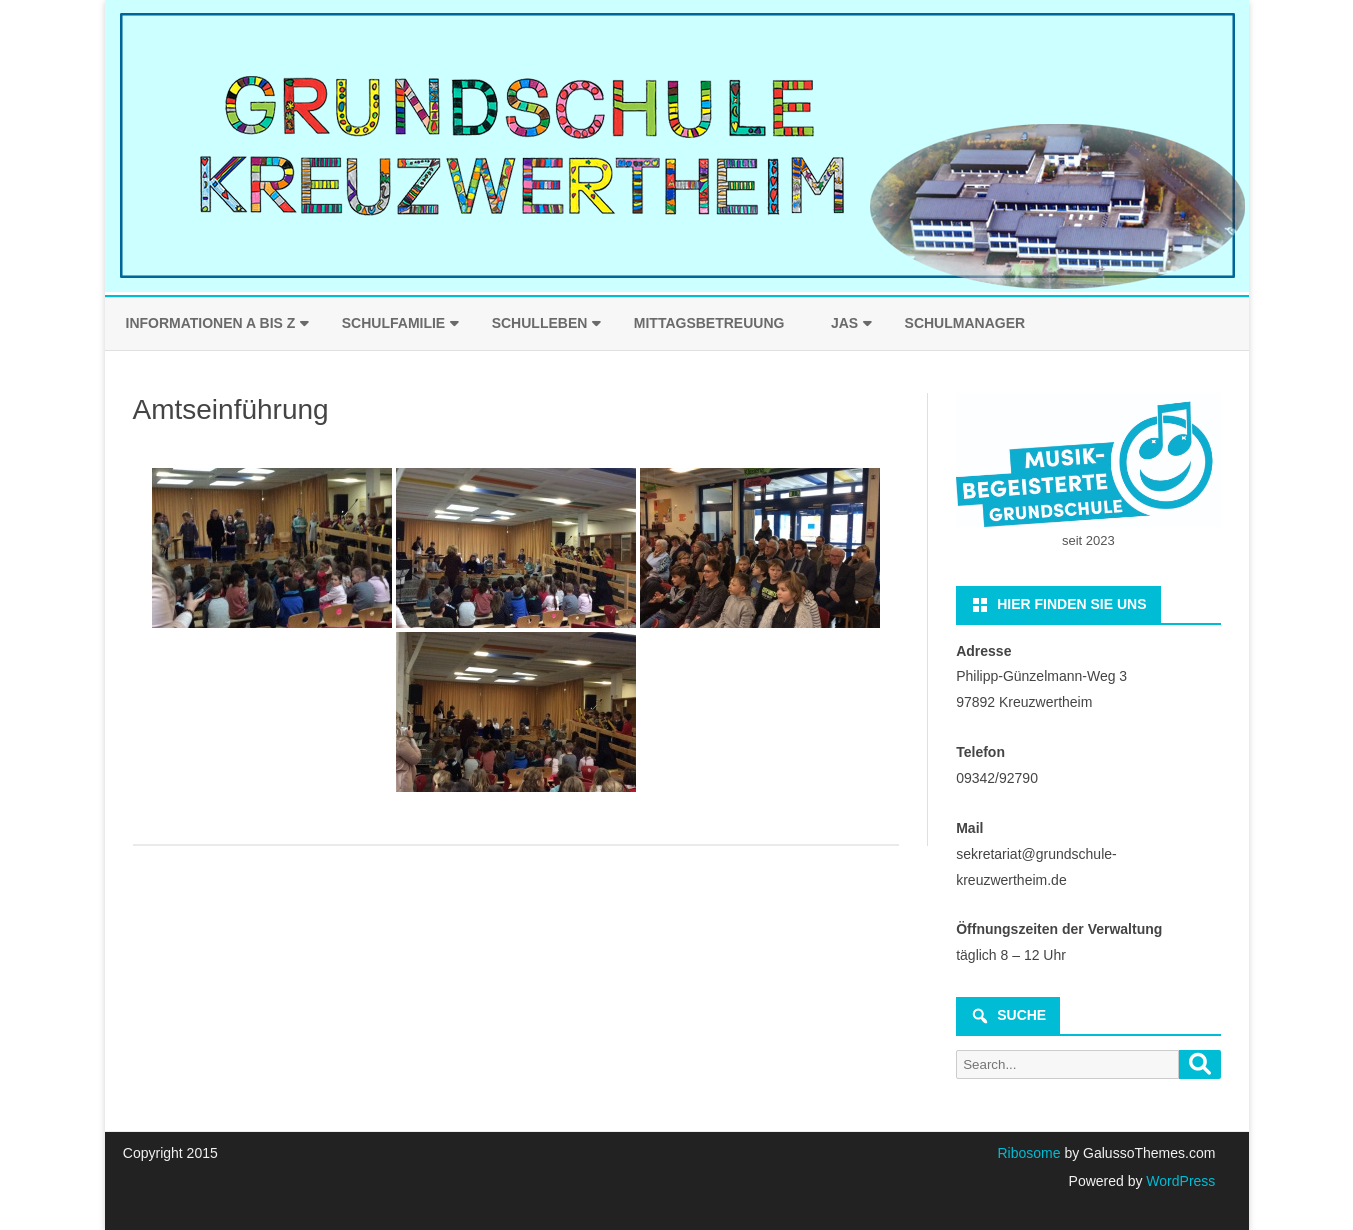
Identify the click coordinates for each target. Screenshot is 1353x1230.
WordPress (1178, 1181)
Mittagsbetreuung (709, 323)
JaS (844, 323)
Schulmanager (965, 323)
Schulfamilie (393, 323)
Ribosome (1028, 1153)
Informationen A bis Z (211, 323)
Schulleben (540, 323)
